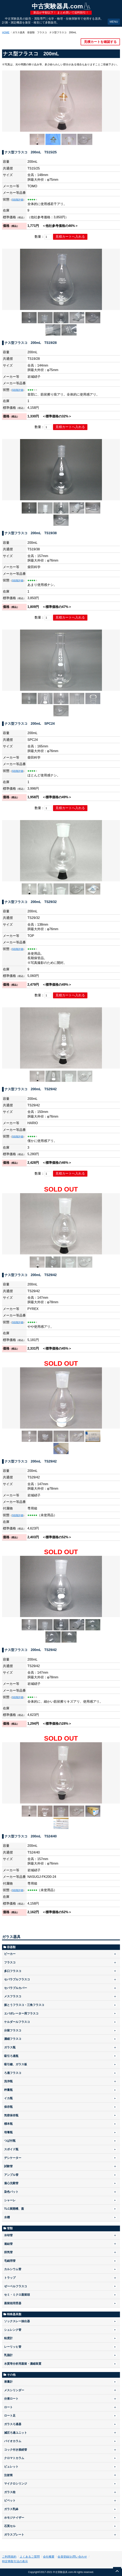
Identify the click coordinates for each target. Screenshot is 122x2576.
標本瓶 (8, 2123)
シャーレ (10, 2200)
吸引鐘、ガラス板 (15, 2064)
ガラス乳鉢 (11, 2509)
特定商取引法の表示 (15, 2561)
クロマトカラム (14, 2458)
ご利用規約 (9, 2556)
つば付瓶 (10, 2140)
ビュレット (11, 2466)
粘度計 (8, 2338)
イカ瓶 (8, 2098)
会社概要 (48, 2556)
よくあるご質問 (30, 2556)
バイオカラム (12, 2441)
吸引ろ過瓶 (11, 2056)
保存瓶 (8, 2106)
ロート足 (10, 2415)
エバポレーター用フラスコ (21, 2013)
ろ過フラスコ (12, 2072)
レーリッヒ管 (12, 2346)
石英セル (10, 2526)
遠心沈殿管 (11, 2183)
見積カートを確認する (100, 41)
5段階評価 (17, 199)
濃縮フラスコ (12, 2038)
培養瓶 (8, 2132)
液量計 (8, 2381)
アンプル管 (11, 2174)
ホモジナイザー (14, 2517)
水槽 (7, 2217)
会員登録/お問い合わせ (72, 2556)
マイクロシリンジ (15, 2483)
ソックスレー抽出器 (17, 2321)
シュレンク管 (12, 2329)
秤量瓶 (8, 2089)
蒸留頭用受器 (12, 2303)
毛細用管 (10, 2260)
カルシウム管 (12, 2269)
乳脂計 (8, 2355)
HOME (5, 32)
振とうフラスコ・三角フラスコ (24, 2004)
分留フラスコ (12, 2030)
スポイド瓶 (11, 2149)
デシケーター (12, 2157)
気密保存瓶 (11, 2115)
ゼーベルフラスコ (15, 2286)
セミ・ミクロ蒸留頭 (17, 2294)
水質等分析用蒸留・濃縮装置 (22, 2363)
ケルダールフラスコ (17, 2021)
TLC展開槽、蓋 (14, 2208)
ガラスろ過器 (12, 2424)
